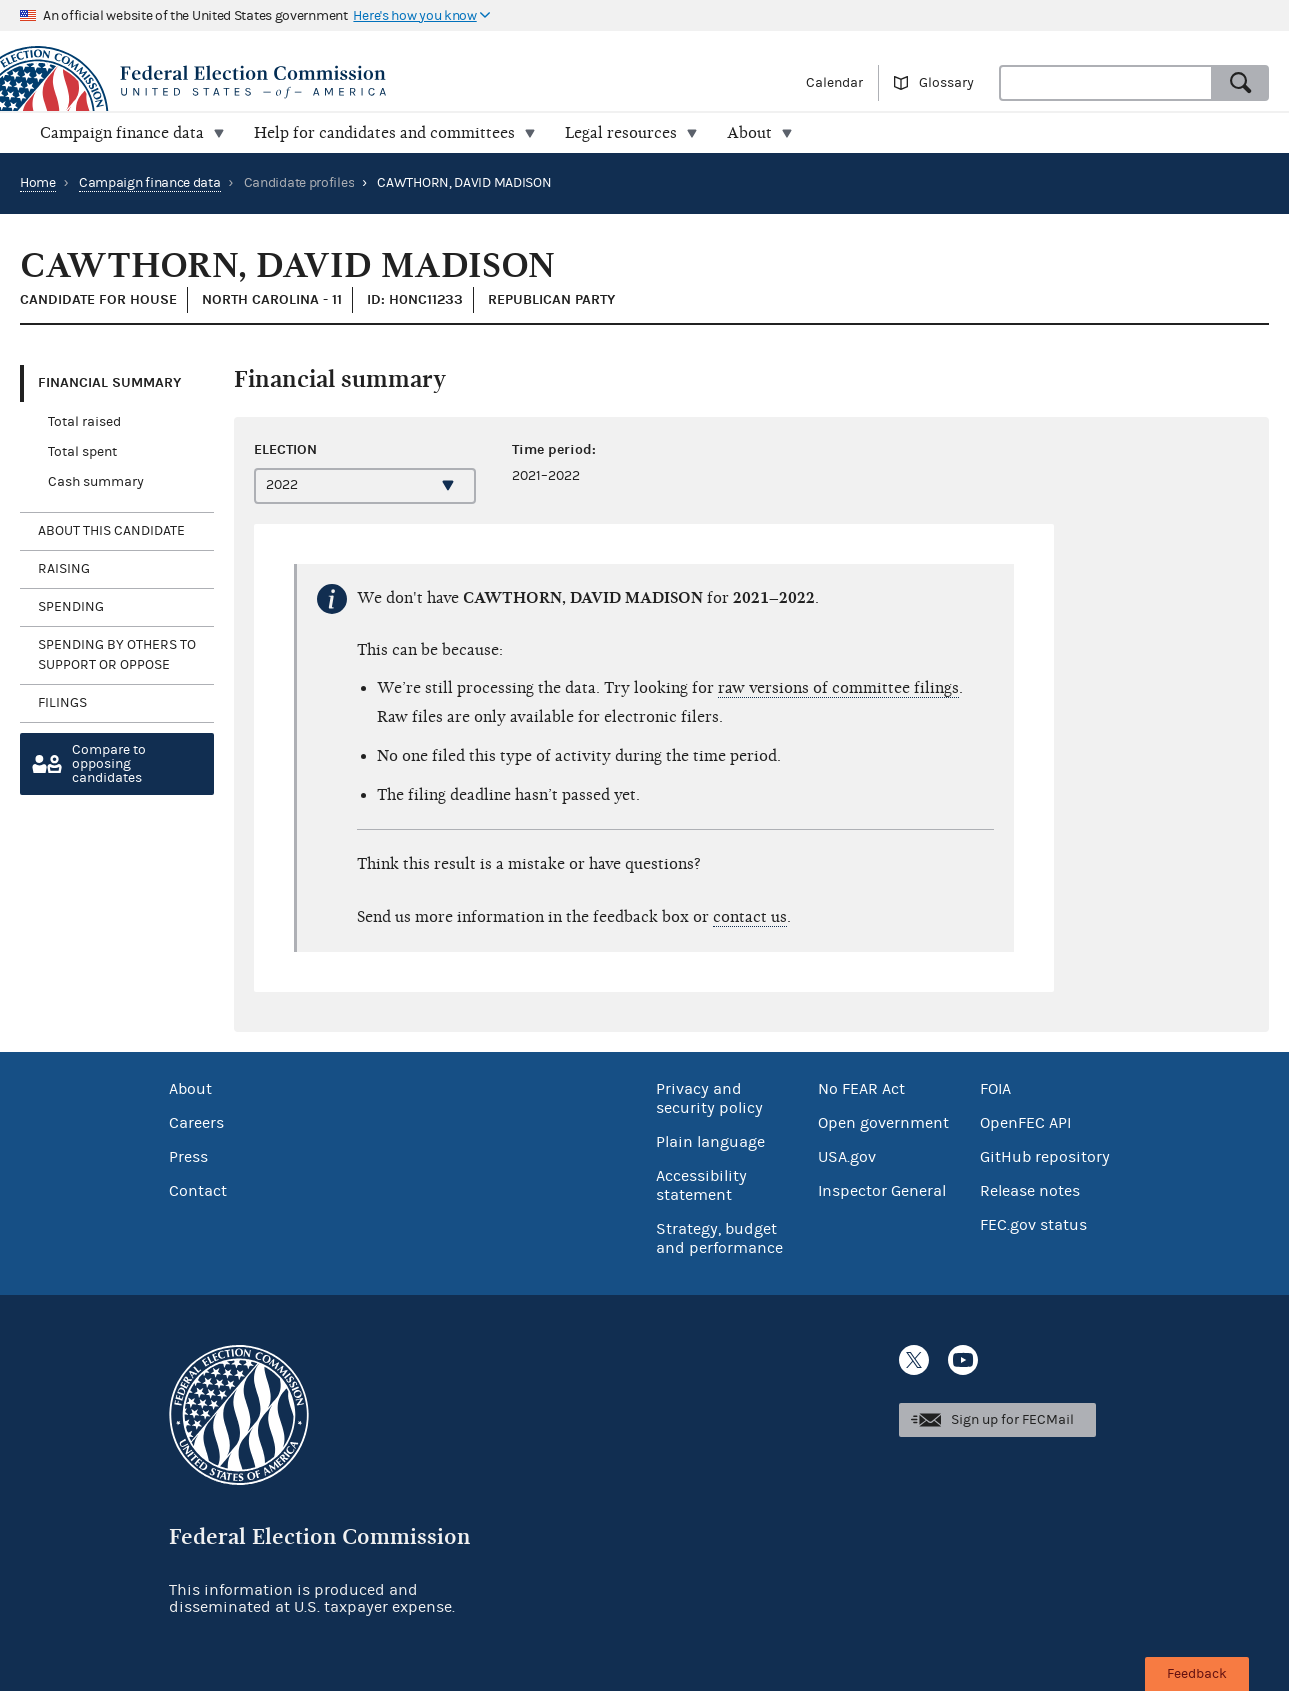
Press (188, 1157)
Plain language (710, 1142)
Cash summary (96, 482)
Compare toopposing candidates (109, 764)
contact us (750, 917)
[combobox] (1106, 83)
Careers (196, 1123)
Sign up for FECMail (1012, 1420)
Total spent (82, 452)
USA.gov (847, 1157)
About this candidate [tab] (111, 531)
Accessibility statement (701, 1185)
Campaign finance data (150, 183)
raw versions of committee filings (838, 688)
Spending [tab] (71, 607)
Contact (198, 1191)
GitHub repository (1045, 1157)
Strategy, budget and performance (719, 1238)
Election (285, 449)
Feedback (1197, 1674)
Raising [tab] (64, 569)
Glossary (946, 83)
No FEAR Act (861, 1089)
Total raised (84, 422)
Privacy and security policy (709, 1098)
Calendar (834, 83)
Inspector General (882, 1191)
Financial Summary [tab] (109, 382)
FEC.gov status (1033, 1225)
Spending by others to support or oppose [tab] (117, 655)
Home (38, 183)
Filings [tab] (62, 703)
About (190, 1089)
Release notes (1030, 1191)
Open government (883, 1123)
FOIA (995, 1089)
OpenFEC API (1025, 1123)
